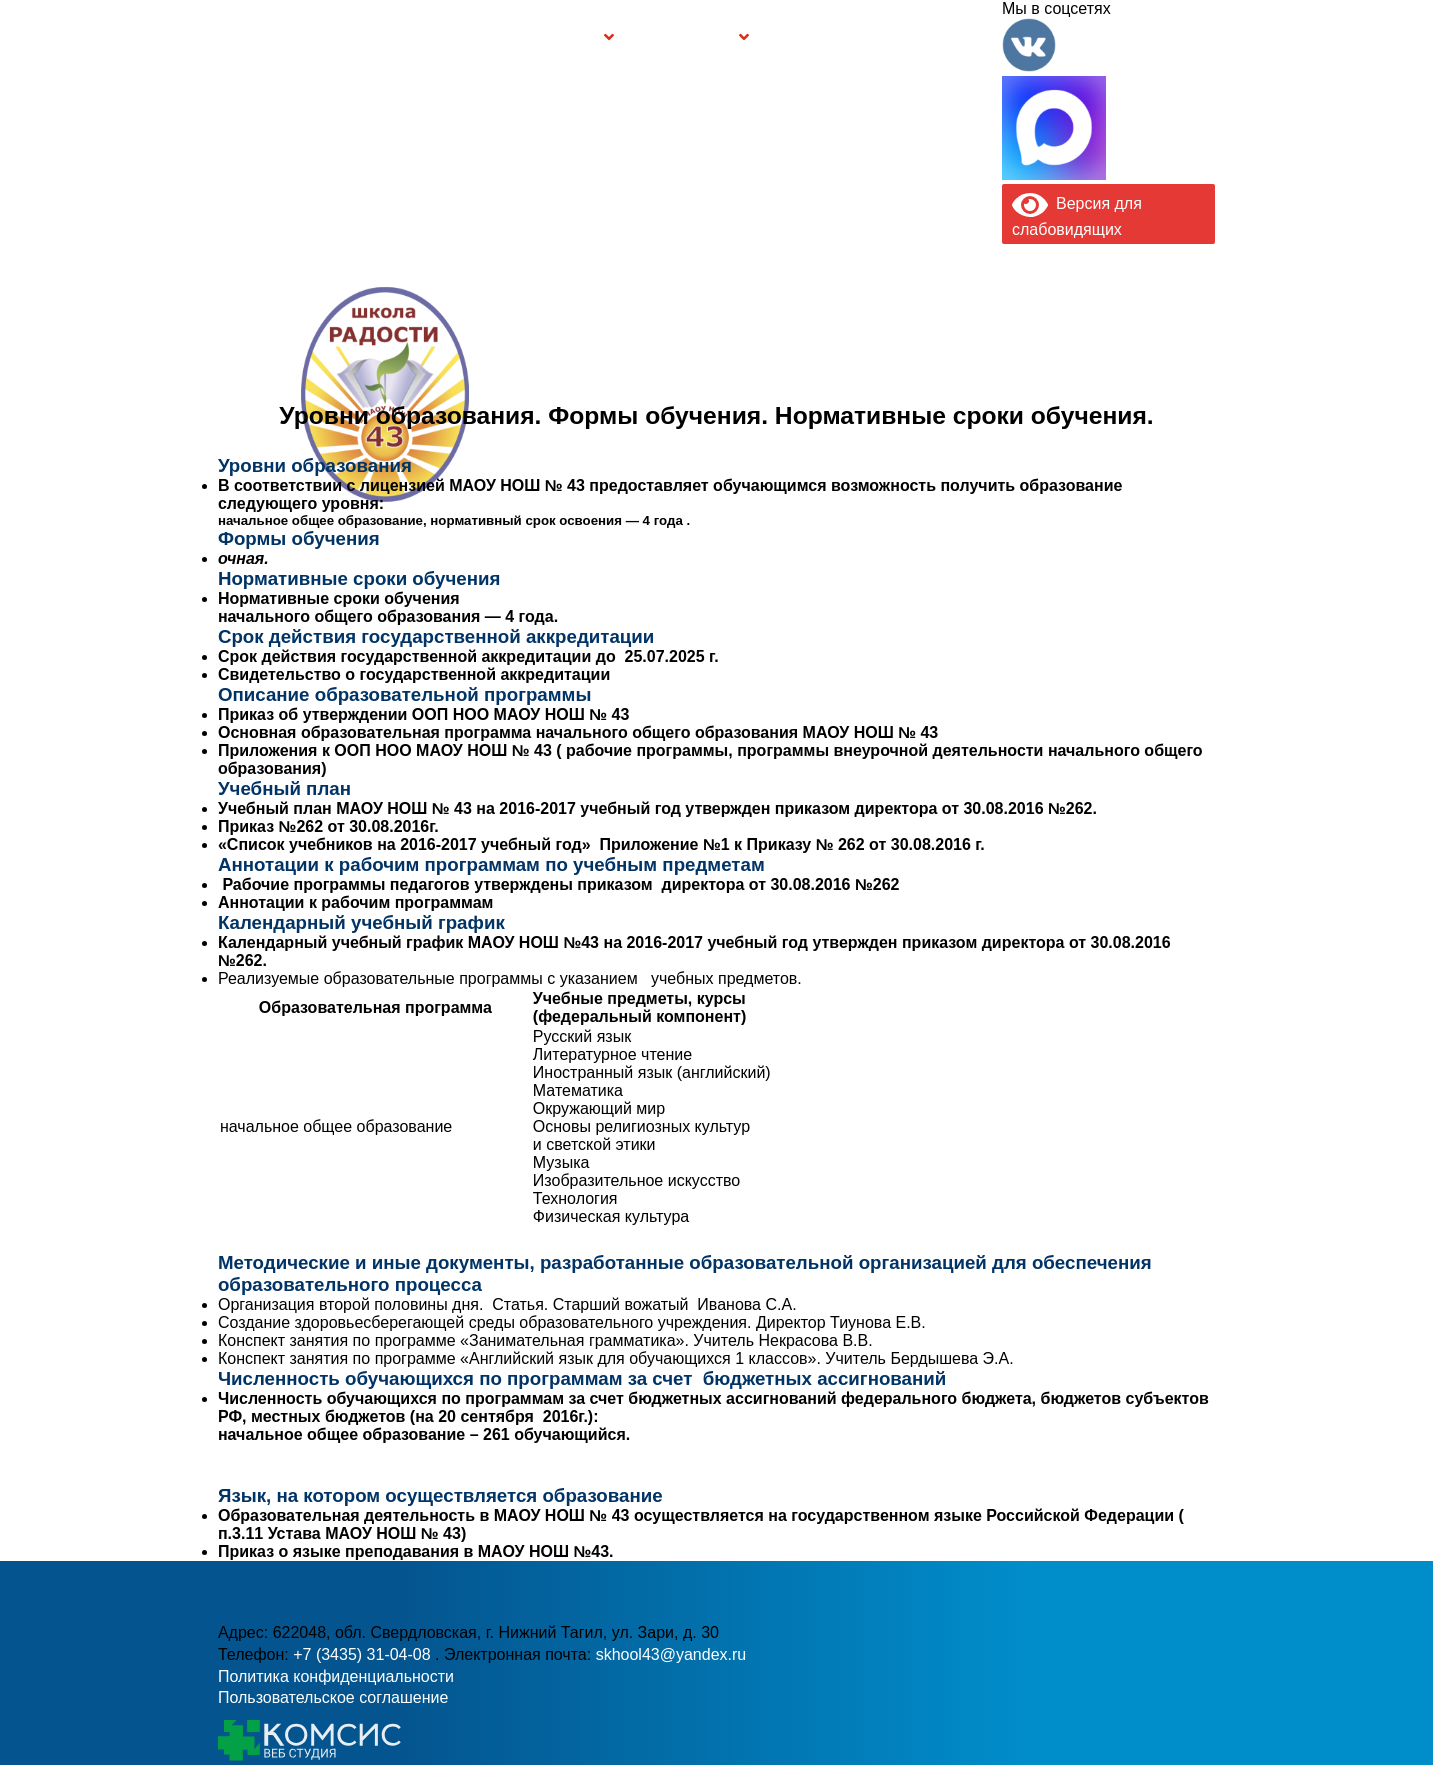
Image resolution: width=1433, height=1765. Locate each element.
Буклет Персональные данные (823, 37)
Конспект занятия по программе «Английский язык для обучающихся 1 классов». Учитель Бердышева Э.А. (616, 1358)
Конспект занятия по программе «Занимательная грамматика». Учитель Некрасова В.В (543, 1340)
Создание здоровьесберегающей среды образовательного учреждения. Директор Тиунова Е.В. (572, 1322)
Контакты (958, 37)
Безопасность (683, 37)
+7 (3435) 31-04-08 (648, 434)
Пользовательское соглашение (333, 1697)
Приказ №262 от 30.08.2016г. (328, 826)
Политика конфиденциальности (336, 1676)
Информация (229, 37)
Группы (572, 37)
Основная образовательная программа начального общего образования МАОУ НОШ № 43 (578, 732)
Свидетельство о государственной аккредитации (414, 674)
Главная (279, 37)
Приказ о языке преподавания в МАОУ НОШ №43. (416, 1551)
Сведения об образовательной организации (390, 37)
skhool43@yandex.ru (934, 434)
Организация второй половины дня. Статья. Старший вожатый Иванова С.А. (507, 1304)
